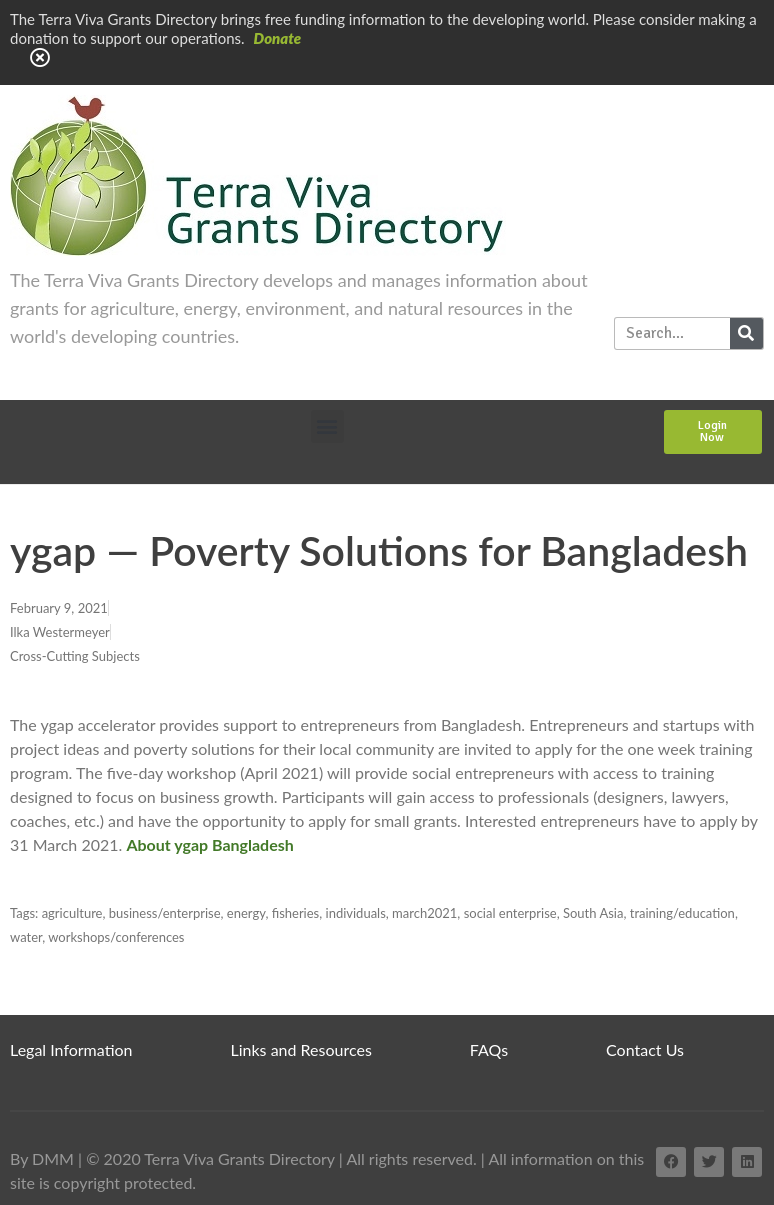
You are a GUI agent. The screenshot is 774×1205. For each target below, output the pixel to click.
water (26, 937)
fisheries (296, 913)
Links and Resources (301, 1049)
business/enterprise (165, 913)
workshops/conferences (116, 937)
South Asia (593, 913)
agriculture (72, 913)
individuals (356, 913)
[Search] (746, 333)
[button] (327, 426)
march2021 (424, 913)
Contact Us (645, 1049)
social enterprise (510, 913)
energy (246, 913)
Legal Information (71, 1049)
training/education (682, 913)
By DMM (42, 1158)
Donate (278, 38)
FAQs (489, 1049)
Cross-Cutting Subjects (75, 656)
